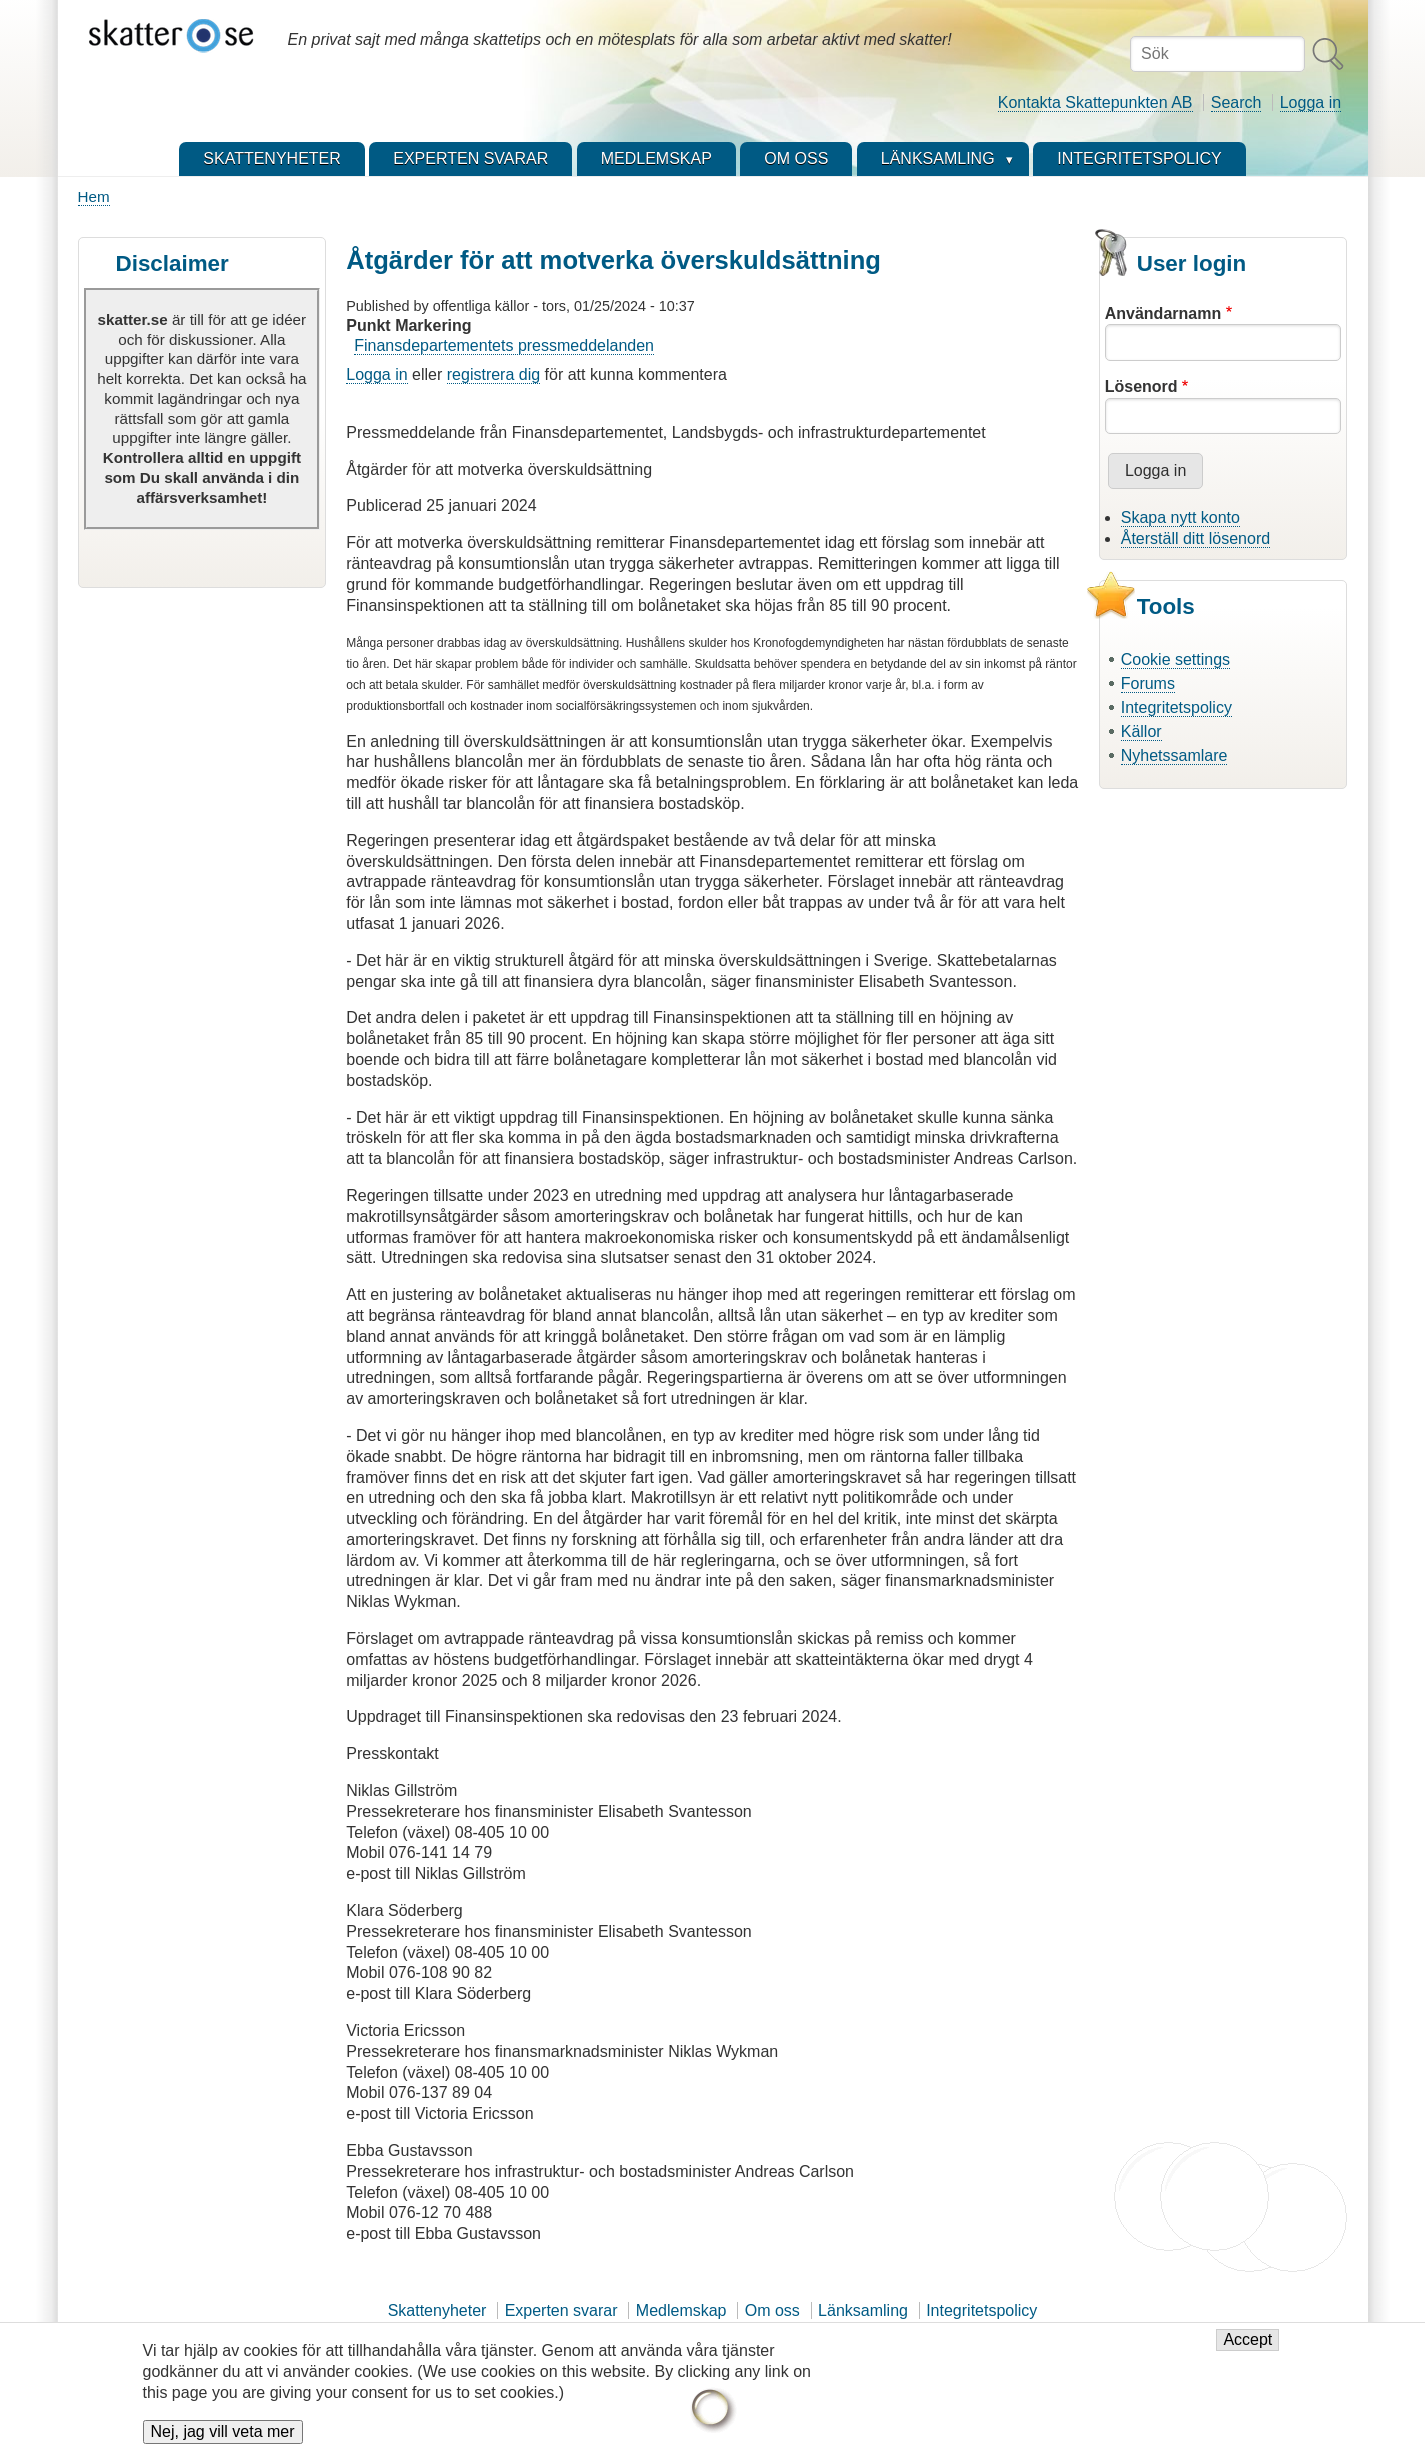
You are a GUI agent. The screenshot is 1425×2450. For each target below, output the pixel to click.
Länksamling (863, 2310)
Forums (1148, 683)
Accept (1247, 2350)
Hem (94, 196)
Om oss (772, 2310)
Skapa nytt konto (1180, 517)
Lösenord (1141, 386)
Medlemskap (681, 2310)
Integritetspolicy (1176, 707)
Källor (1141, 731)
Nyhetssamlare (1174, 755)
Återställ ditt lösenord (1195, 538)
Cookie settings (1175, 659)
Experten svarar (561, 2310)
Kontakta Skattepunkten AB (1095, 102)
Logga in (1310, 102)
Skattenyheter (437, 2310)
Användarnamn (1163, 313)
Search (1236, 102)
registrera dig (493, 374)
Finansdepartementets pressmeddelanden (504, 345)
